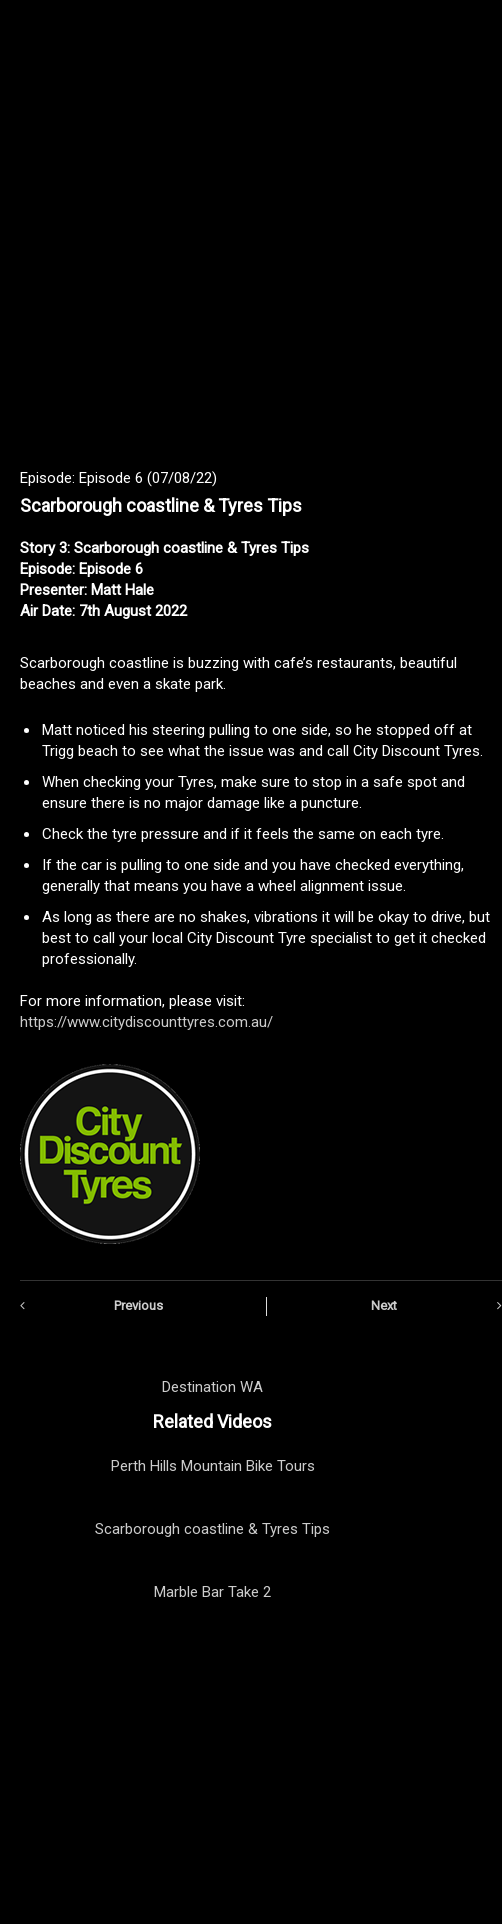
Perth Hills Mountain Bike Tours (213, 1466)
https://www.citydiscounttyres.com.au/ (146, 1022)
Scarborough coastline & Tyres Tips (212, 1529)
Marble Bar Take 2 (212, 1592)
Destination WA (212, 1387)
